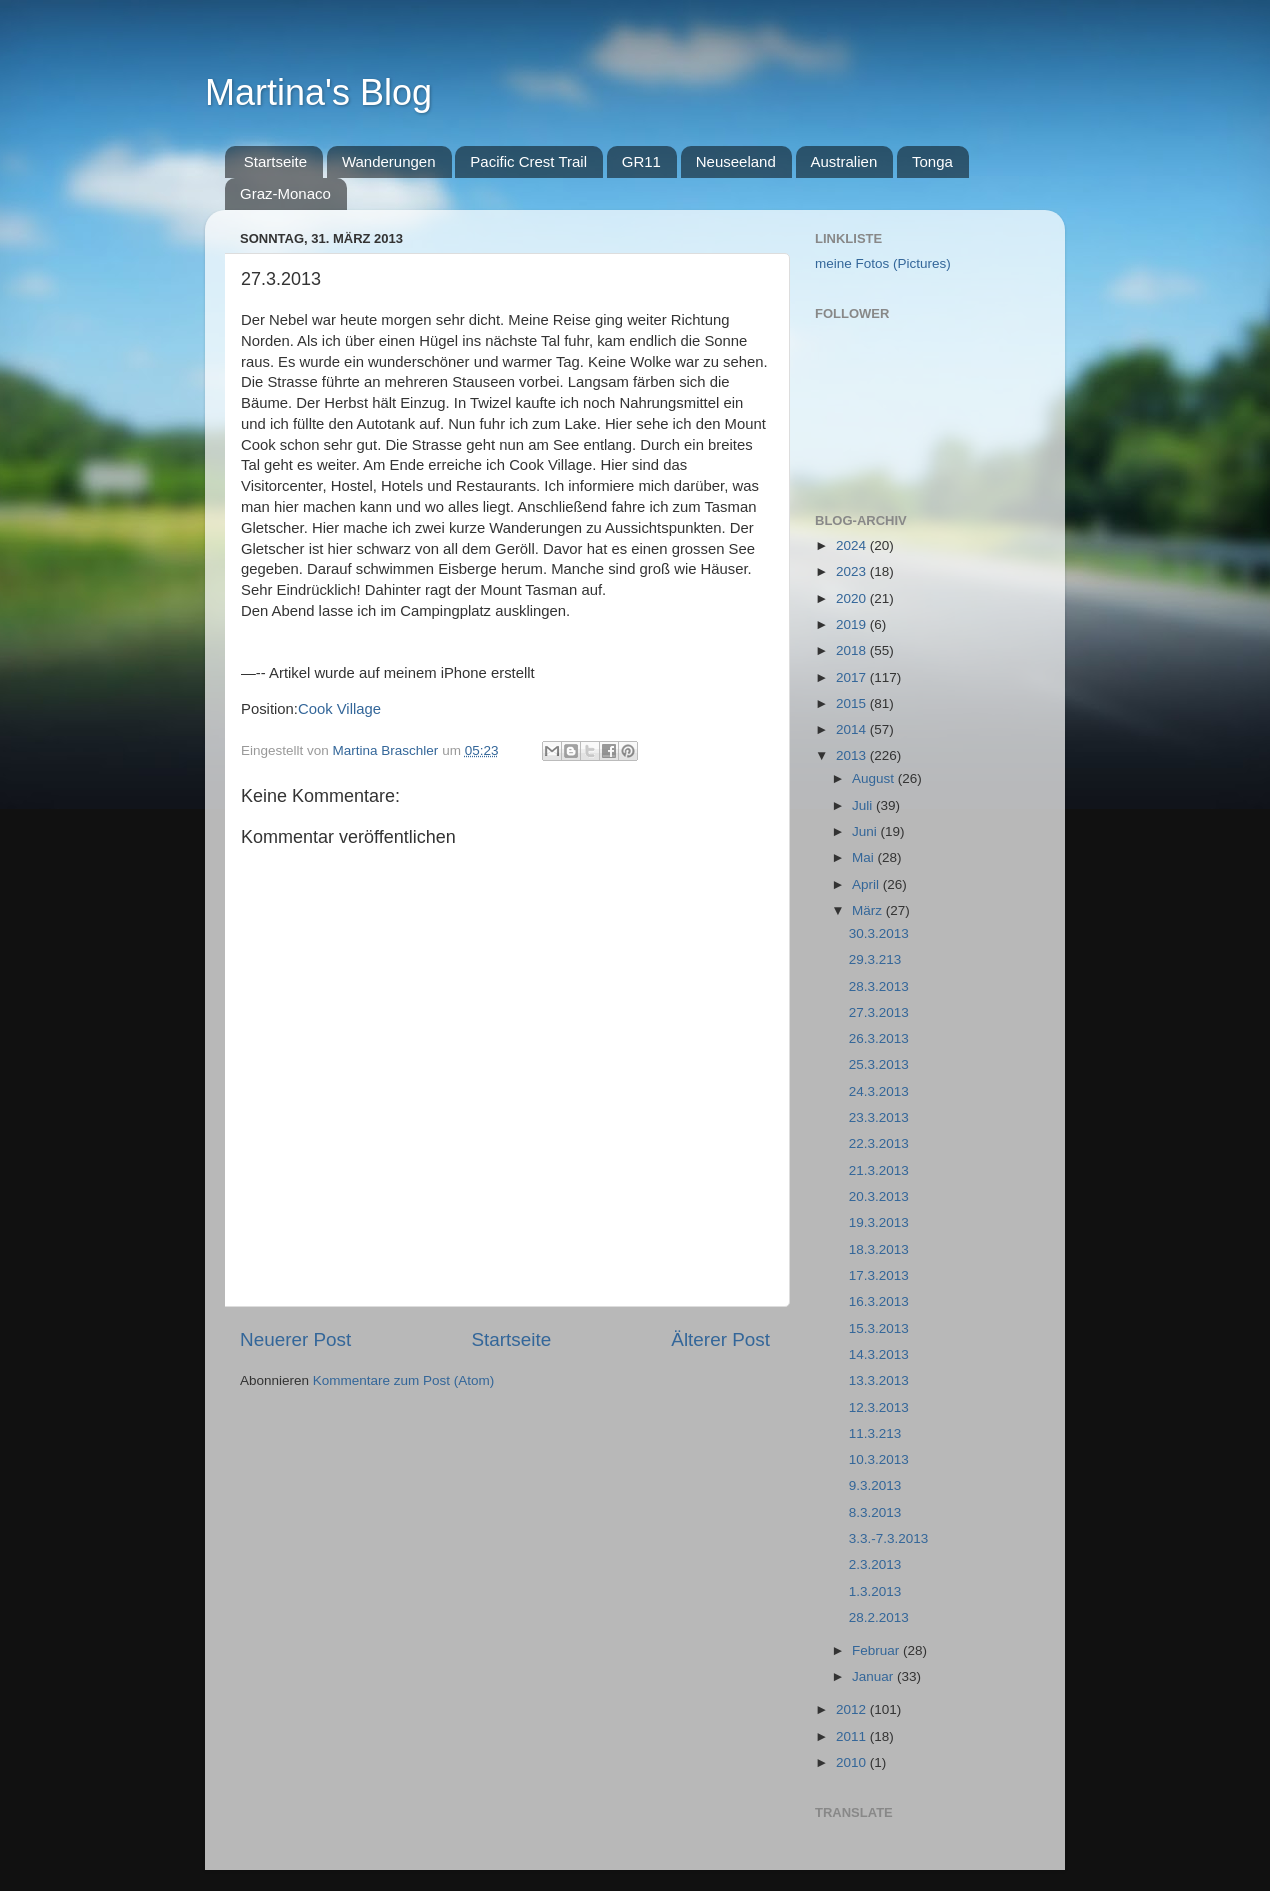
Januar (874, 1676)
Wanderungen (389, 161)
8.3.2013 (875, 1512)
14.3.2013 (879, 1354)
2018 (853, 650)
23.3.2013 (879, 1117)
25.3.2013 (879, 1064)
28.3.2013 (879, 986)
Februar (877, 1650)
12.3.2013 (879, 1407)
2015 (853, 703)
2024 (853, 545)
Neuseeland (736, 161)
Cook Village (339, 709)
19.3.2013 (879, 1222)
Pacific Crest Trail (528, 161)
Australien (844, 161)
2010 (853, 1762)
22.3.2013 (879, 1143)
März (869, 910)
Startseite (275, 161)
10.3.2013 (879, 1459)
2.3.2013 (875, 1564)
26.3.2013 (879, 1038)
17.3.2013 (879, 1275)
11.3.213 (875, 1433)
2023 (853, 571)
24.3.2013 (879, 1091)
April (867, 884)
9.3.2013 (875, 1485)
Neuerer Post (295, 1339)
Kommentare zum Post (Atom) (404, 1380)
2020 (853, 598)
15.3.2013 (879, 1328)
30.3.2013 (879, 933)
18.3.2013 (879, 1249)
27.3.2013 (879, 1012)
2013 (853, 755)
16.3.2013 (879, 1301)
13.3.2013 (879, 1380)
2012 (853, 1709)
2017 (853, 677)
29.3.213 (875, 959)
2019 (853, 624)
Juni (866, 831)
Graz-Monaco (285, 193)
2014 (853, 729)
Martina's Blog (318, 92)
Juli (864, 805)
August (875, 778)
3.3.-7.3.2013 (889, 1538)
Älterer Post (720, 1339)
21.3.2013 (879, 1170)
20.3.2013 (879, 1196)
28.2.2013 (879, 1617)
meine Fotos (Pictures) (883, 263)
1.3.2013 (875, 1591)
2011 (853, 1736)
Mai (865, 857)
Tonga (932, 161)
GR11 (641, 161)
